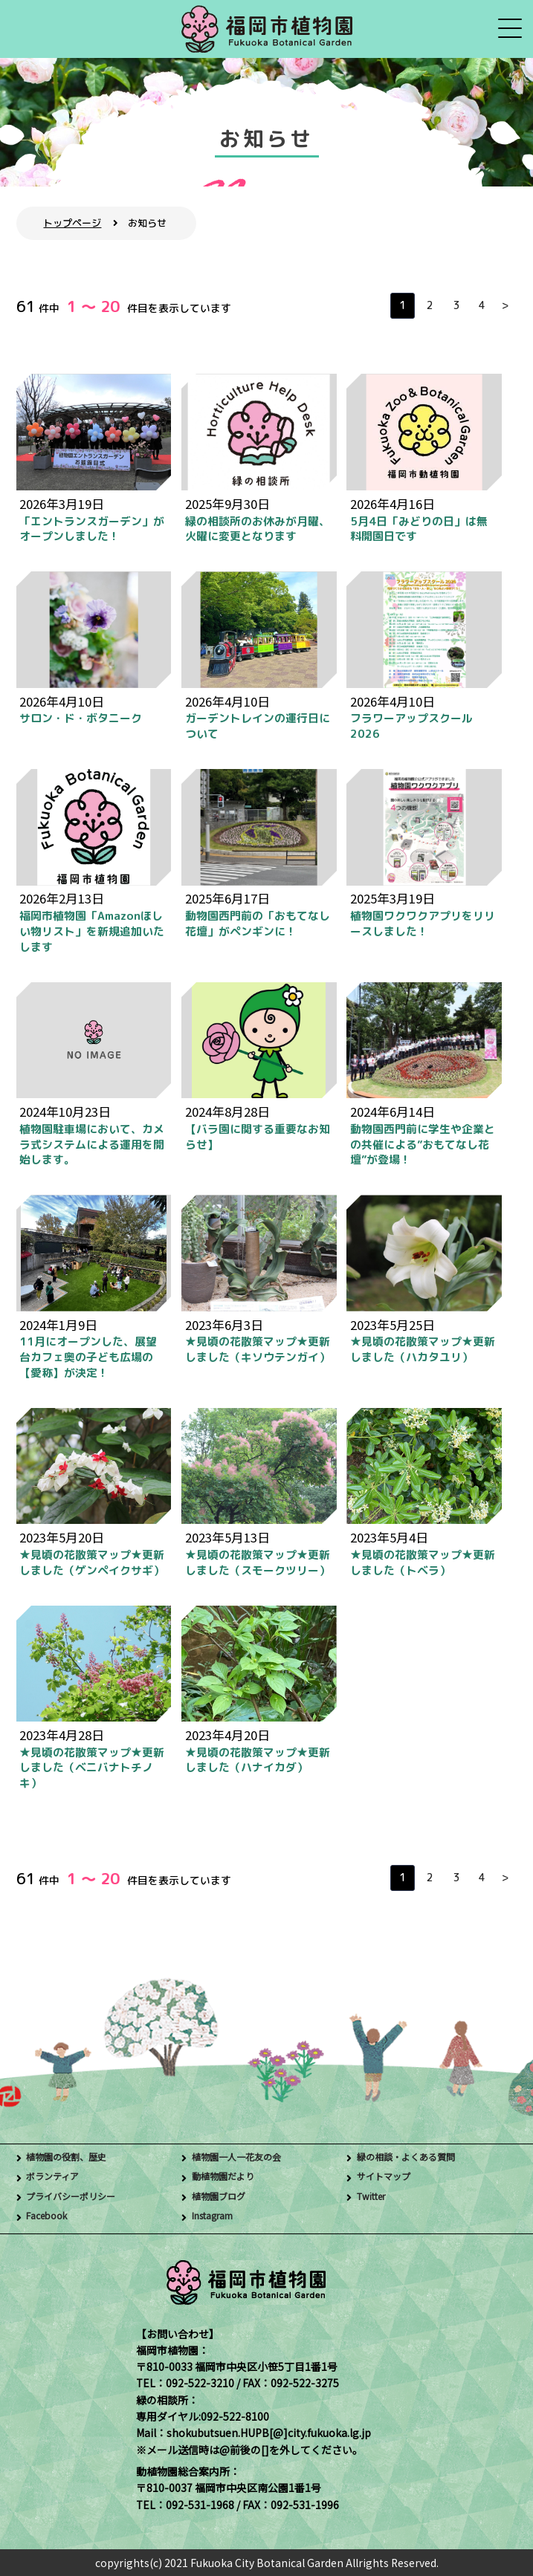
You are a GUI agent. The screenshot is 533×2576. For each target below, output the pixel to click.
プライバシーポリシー (78, 2197)
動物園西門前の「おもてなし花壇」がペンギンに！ (257, 923)
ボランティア (57, 2177)
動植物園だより (228, 2177)
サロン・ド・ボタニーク (80, 718)
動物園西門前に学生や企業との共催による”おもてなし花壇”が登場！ (422, 1144)
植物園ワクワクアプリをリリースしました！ (422, 923)
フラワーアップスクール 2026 (411, 726)
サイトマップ (388, 2177)
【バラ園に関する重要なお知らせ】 (257, 1136)
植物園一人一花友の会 (244, 2157)
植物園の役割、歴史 (73, 2157)
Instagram (218, 2216)
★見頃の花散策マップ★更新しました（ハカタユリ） (422, 1349)
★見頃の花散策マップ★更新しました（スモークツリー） (257, 1562)
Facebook (50, 2216)
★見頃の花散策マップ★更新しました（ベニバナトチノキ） (91, 1768)
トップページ (72, 223)
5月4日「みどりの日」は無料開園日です (419, 529)
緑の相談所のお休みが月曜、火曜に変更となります (257, 529)
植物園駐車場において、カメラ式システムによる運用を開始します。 (91, 1144)
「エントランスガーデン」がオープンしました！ (91, 529)
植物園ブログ (223, 2197)
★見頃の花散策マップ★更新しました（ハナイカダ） (257, 1760)
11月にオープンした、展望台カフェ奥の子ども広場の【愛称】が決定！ (88, 1357)
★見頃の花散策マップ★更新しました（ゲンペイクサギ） (91, 1562)
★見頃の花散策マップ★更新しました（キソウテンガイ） (257, 1349)
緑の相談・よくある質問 (414, 2157)
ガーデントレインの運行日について (257, 726)
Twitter (375, 2197)
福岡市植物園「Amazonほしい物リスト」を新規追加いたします (91, 931)
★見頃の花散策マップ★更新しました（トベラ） (422, 1562)
